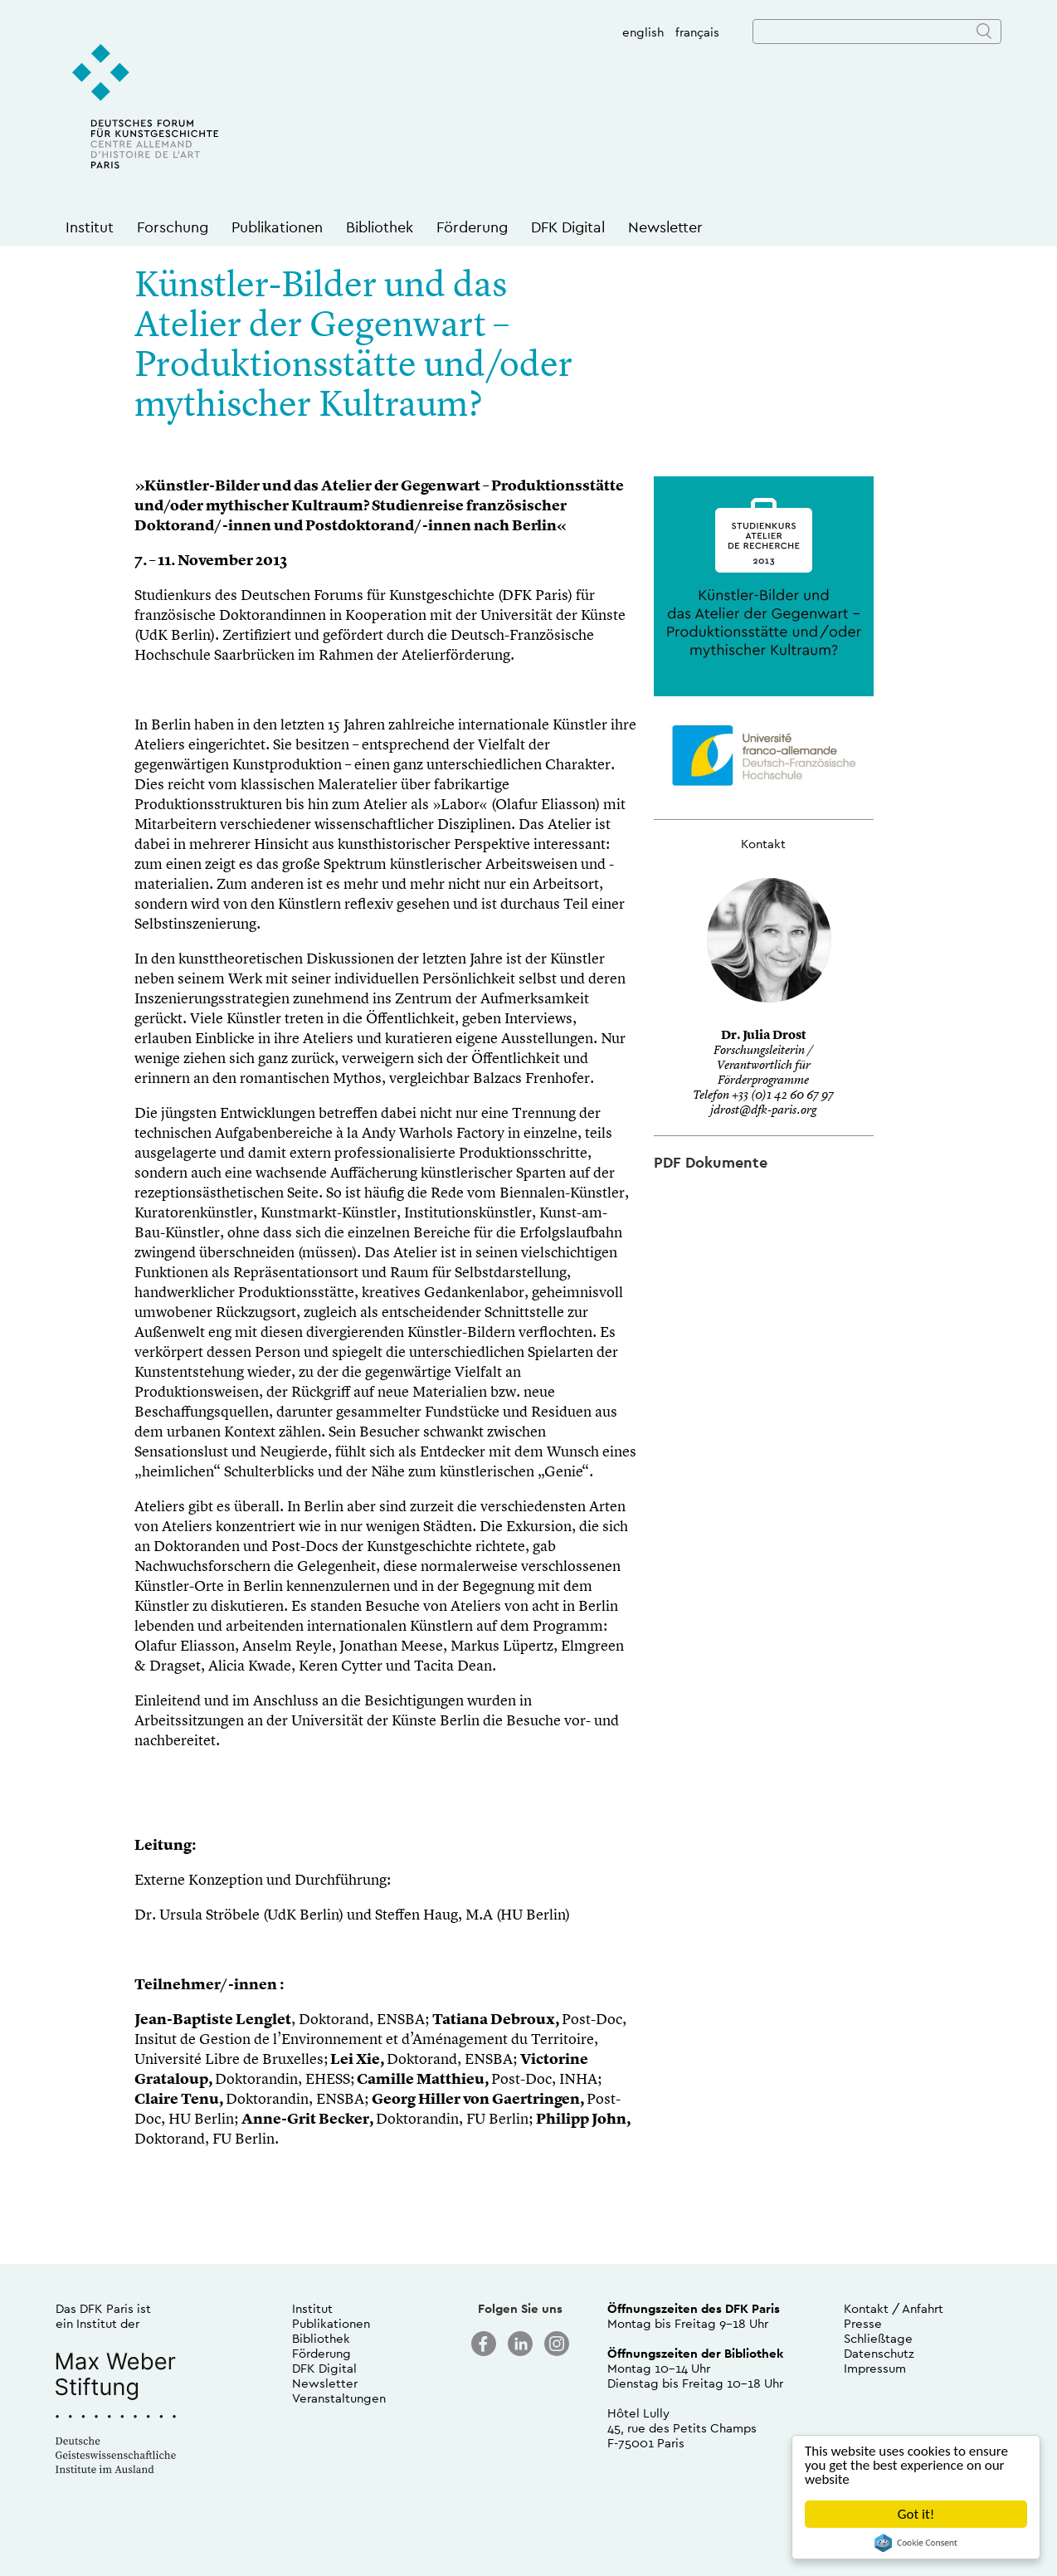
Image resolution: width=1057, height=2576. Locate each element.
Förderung (472, 227)
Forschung (172, 227)
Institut (90, 227)
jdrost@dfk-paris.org (763, 1111)
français (697, 32)
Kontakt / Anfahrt (893, 2308)
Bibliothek (379, 227)
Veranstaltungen (339, 2398)
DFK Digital (568, 227)
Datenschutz (879, 2353)
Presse (863, 2323)
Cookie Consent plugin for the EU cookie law (915, 2543)
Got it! (916, 2514)
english (643, 32)
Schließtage (878, 2338)
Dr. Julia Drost (763, 1036)
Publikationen (277, 227)
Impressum (875, 2368)
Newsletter (665, 227)
